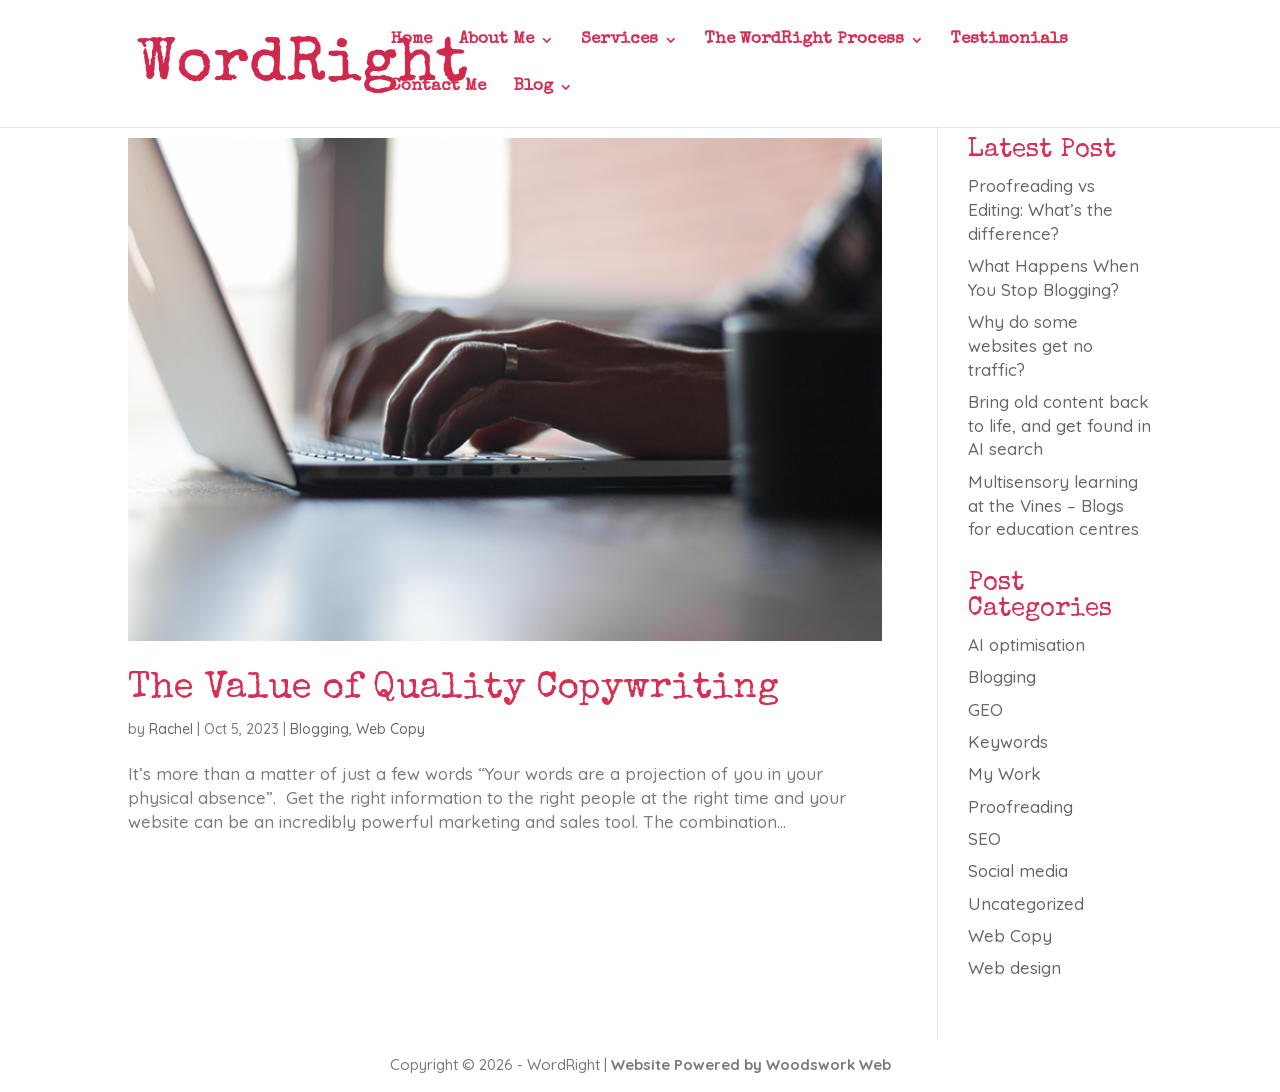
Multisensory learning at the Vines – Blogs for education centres (1053, 505)
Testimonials (1009, 40)
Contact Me (438, 87)
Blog (533, 87)
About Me (496, 40)
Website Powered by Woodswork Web (751, 1064)
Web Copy (390, 729)
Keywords (1008, 741)
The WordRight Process (804, 40)
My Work (1004, 773)
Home (411, 40)
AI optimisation (1026, 644)
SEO (984, 838)
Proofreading (1020, 806)
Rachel (171, 729)
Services (619, 40)
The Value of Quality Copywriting (453, 689)
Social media (1018, 870)
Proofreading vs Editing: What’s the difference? (1040, 209)
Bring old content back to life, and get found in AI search (1059, 425)
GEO (985, 709)
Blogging (319, 729)
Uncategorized (1026, 903)
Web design (1014, 967)
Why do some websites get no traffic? (1030, 345)
